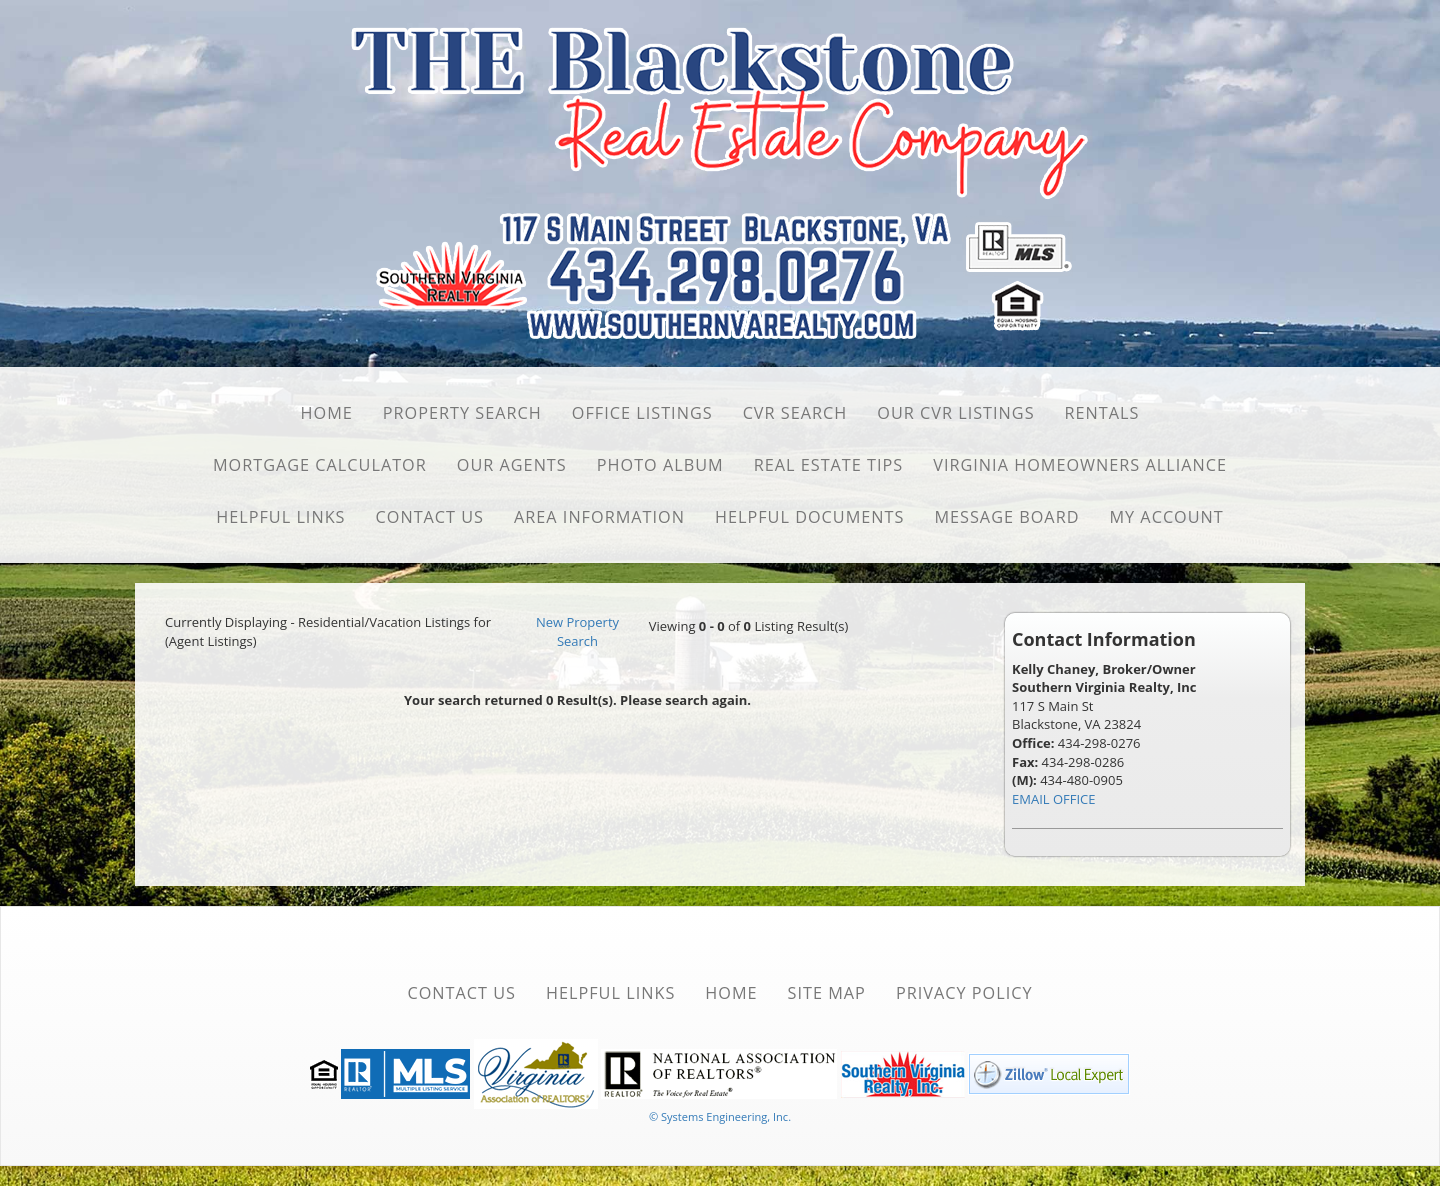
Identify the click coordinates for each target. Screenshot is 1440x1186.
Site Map (827, 993)
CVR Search (795, 413)
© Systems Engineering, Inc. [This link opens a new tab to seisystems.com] (720, 1116)
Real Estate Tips (829, 465)
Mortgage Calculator (320, 465)
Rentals (1102, 413)
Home (327, 413)
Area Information (599, 517)
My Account (1166, 517)
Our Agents (512, 465)
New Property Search (577, 631)
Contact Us (430, 517)
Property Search (462, 413)
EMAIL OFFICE (1054, 799)
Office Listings (642, 413)
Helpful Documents (809, 517)
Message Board (1006, 517)
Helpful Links (280, 517)
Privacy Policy (964, 993)
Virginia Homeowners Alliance (1080, 465)
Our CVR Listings (955, 413)
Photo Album (660, 465)
